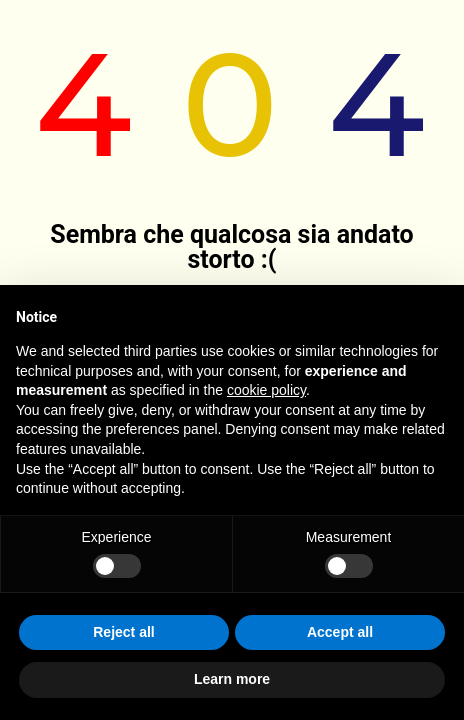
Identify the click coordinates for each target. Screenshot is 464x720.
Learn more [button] (232, 679)
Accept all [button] (340, 632)
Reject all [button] (123, 632)
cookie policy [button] (266, 390)
